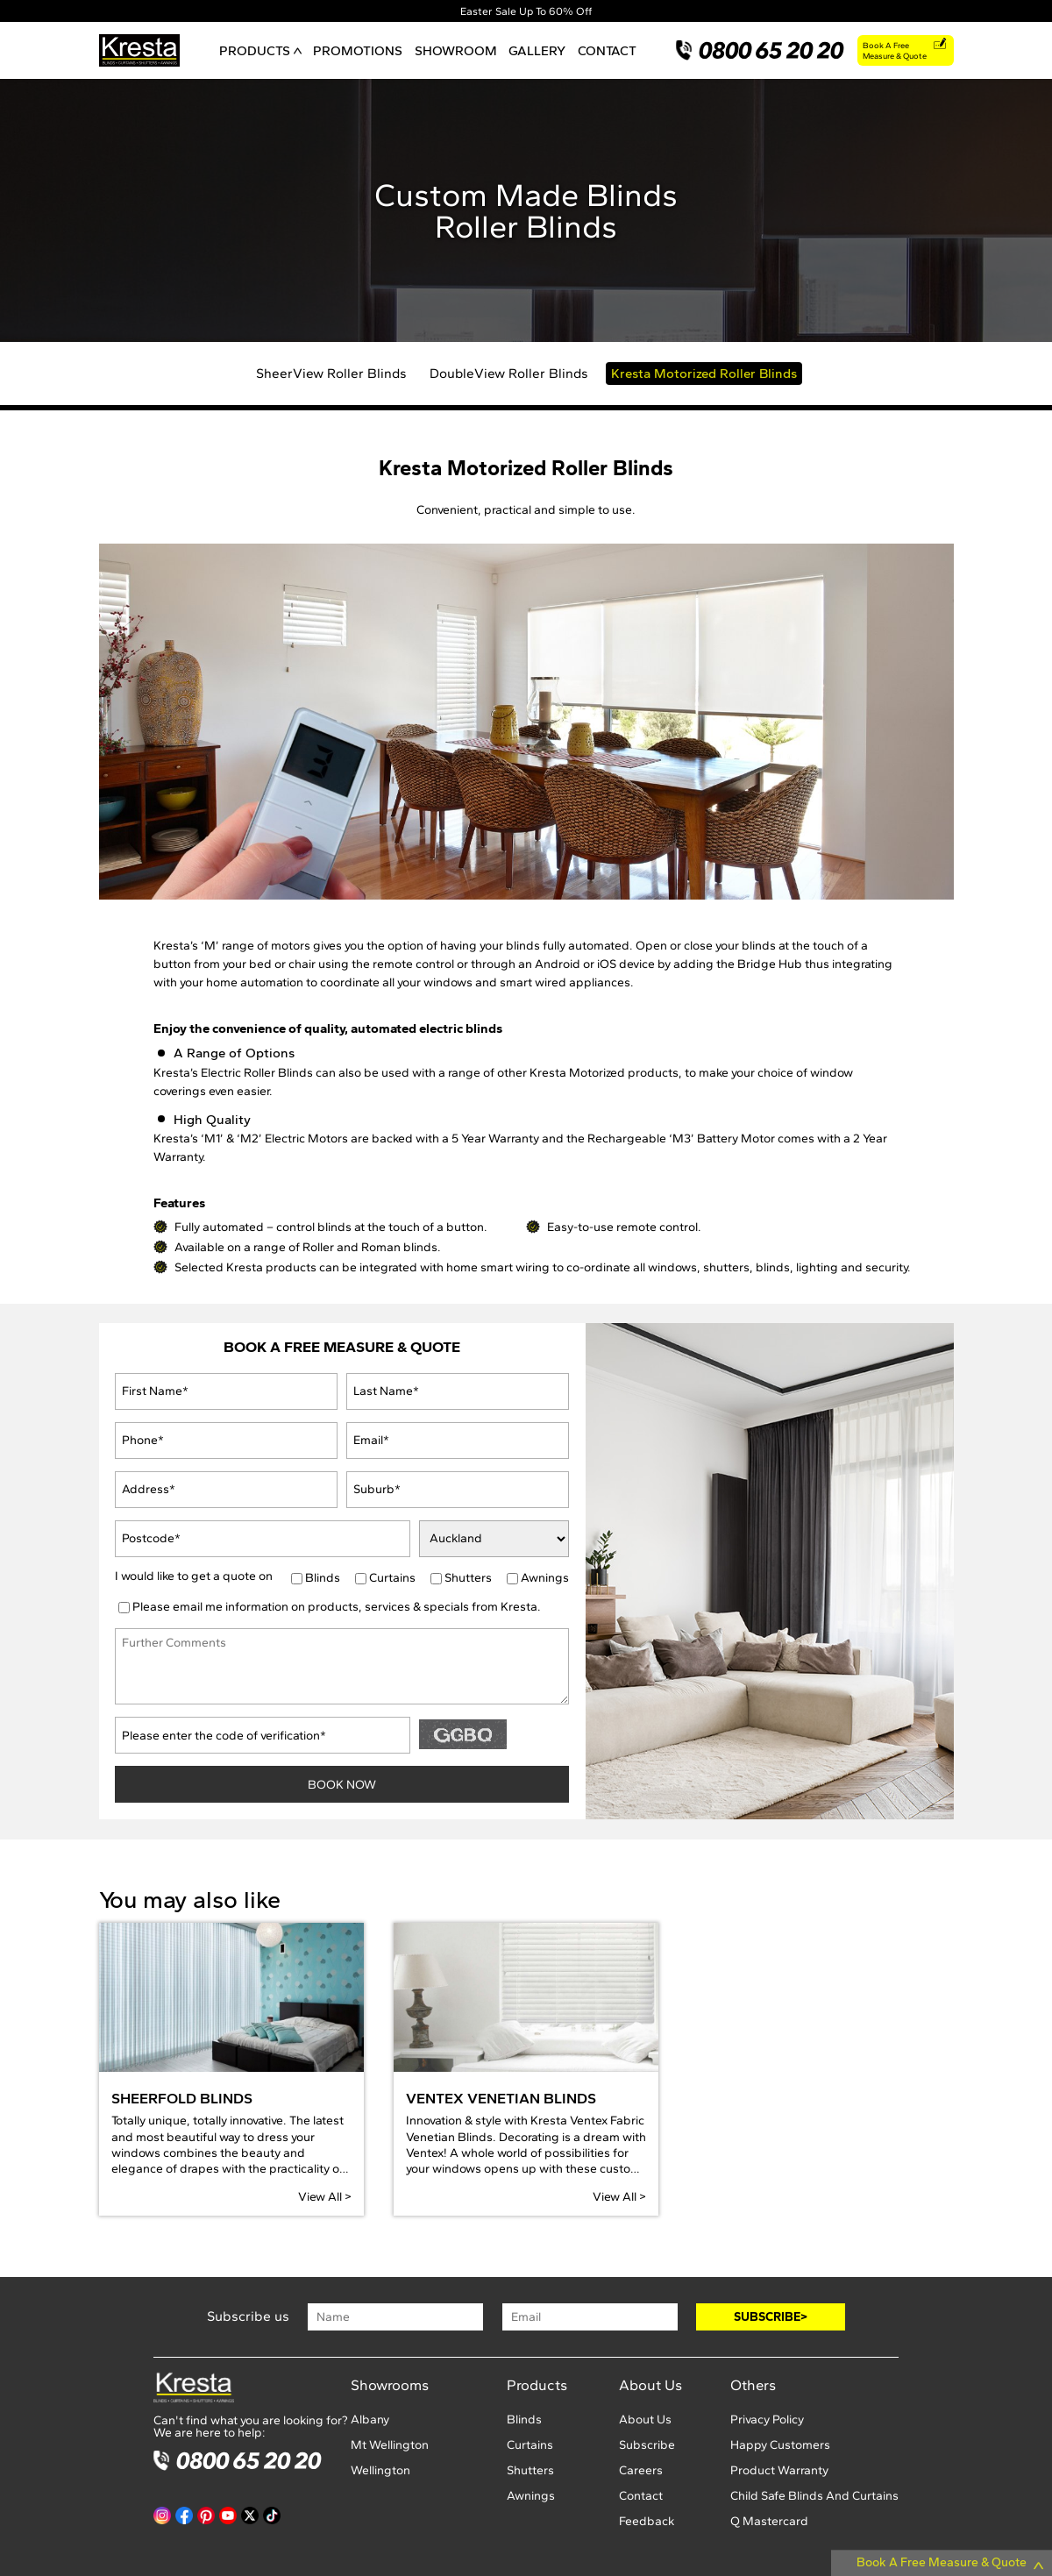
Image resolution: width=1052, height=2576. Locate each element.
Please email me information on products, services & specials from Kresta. (336, 1607)
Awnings (545, 1578)
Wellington (380, 2470)
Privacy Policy (767, 2419)
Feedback (646, 2521)
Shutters (468, 1578)
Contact (641, 2495)
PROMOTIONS (357, 50)
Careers (641, 2470)
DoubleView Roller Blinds (509, 373)
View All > (325, 2196)
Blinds (322, 1578)
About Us (645, 2419)
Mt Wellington (390, 2444)
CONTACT (607, 50)
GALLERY (536, 50)
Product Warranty (779, 2470)
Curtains (392, 1578)
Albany (370, 2419)
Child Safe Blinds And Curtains (814, 2495)
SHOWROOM (456, 50)
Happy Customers (780, 2444)
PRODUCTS (260, 50)
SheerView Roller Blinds (331, 373)
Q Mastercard (769, 2521)
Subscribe (647, 2444)
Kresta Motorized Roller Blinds (704, 373)
